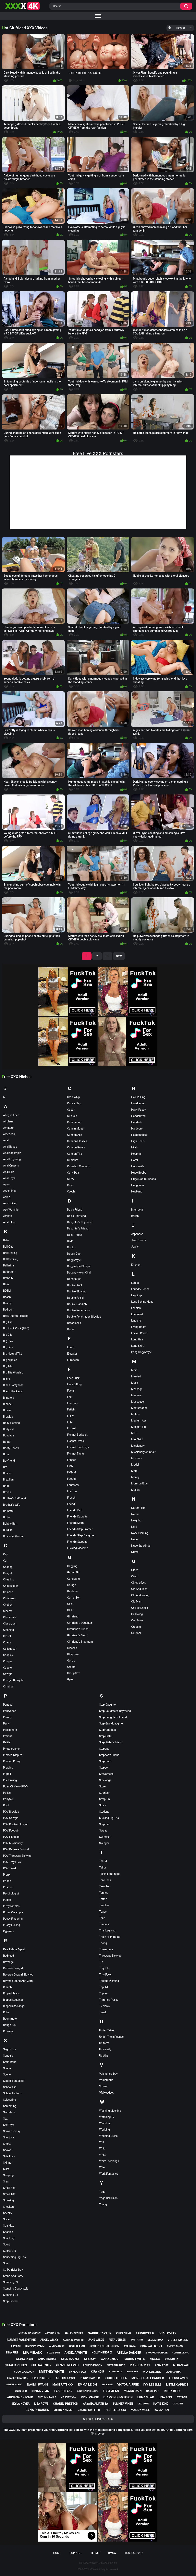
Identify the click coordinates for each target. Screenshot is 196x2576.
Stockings (105, 1780)
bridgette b (145, 2333)
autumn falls (47, 2397)
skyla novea (20, 2403)
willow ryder (24, 2359)
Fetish (71, 1409)
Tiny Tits (104, 1968)
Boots (6, 1441)
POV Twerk (10, 1868)
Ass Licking (10, 1203)
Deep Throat (74, 1234)
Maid (134, 1370)
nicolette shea (115, 2378)
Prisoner (8, 1887)
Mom (134, 1470)
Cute (70, 1185)
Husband (136, 1191)
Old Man (136, 1601)
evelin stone (41, 2378)
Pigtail (7, 1773)
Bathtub (8, 1278)
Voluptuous (106, 2080)
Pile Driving (10, 1780)
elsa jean (111, 2391)
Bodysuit (8, 1429)
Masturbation (139, 1407)
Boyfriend (9, 1460)
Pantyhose (9, 1710)
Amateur (8, 1127)
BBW (6, 1284)
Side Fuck (9, 2156)
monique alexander (147, 2378)
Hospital (136, 1153)
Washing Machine (110, 2110)
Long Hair (137, 1339)
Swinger (104, 1843)
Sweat (103, 1830)
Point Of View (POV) (15, 1786)
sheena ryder (41, 2365)
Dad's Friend (74, 1209)
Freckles (72, 1491)
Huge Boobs (138, 1172)
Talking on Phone (109, 1873)
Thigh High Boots (109, 1936)
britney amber (63, 2409)
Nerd (134, 1526)
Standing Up (10, 2294)
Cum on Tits (74, 1153)
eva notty (171, 2358)
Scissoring (9, 2099)
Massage (136, 1389)
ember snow (175, 2346)
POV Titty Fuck (12, 1862)
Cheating (8, 1579)
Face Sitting (74, 1384)
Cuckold (72, 1116)
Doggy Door (74, 1253)
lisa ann (165, 2397)
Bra (5, 1467)
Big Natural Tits (12, 1353)
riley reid (172, 2391)
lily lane (177, 2403)
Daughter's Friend (77, 1228)
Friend (71, 1504)
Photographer (11, 1748)
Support (76, 2553)
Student (104, 1811)
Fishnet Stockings (78, 1447)
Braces (7, 1473)
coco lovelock (24, 2371)
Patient (7, 1736)
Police (7, 1792)
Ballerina (8, 1265)
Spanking (9, 2238)
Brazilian (8, 1479)
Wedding (104, 2129)
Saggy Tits (9, 2049)
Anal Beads (10, 1146)
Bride (6, 1485)
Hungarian (137, 1185)
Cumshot (72, 1160)
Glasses (72, 1648)
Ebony (71, 1347)
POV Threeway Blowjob (17, 1855)
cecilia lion (77, 2346)
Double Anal (74, 1285)
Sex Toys (8, 2124)
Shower (7, 2150)
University (105, 2049)
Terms (94, 2553)
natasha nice (116, 2365)
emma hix (132, 2371)
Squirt (6, 2263)
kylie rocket (70, 2358)
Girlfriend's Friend (78, 1629)
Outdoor (136, 1633)
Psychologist (11, 1893)
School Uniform (12, 2093)
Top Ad (103, 1987)
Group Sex (73, 1673)
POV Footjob (10, 1830)
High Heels (138, 1141)
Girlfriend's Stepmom (80, 1641)
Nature (135, 1514)
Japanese (137, 1234)
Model (135, 1464)
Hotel (134, 1160)
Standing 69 (10, 2282)
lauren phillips (87, 2390)
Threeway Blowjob (110, 1955)
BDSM (7, 1290)
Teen (102, 1917)
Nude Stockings (141, 1545)
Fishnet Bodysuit (77, 1434)
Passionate (10, 1729)
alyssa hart (57, 2346)
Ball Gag (8, 1246)
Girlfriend (72, 1616)
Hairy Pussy (138, 1109)
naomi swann (37, 2384)
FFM (70, 1422)
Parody (7, 1717)
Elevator (72, 1353)
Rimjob (7, 1987)
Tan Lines (105, 1880)
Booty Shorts (11, 1448)
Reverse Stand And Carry (18, 1980)
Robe (6, 2012)
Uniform (104, 2043)
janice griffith (89, 2410)
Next (119, 956)
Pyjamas (8, 1931)
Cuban (71, 1109)
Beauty (7, 1303)
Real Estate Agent (14, 1949)
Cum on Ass (74, 1134)
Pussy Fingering (13, 1918)
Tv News (104, 2006)
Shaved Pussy (11, 2131)
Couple (7, 1667)
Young (103, 2204)
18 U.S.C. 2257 (133, 2553)
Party (6, 1723)
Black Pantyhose (13, 1385)
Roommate (10, 2018)
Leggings (136, 1295)
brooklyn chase (156, 2352)
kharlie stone (40, 2390)
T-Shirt (103, 1861)
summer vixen (123, 2403)
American (9, 1134)
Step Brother (10, 2301)
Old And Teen (139, 1588)
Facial (70, 1390)
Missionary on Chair (143, 1452)
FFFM (70, 1415)
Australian (9, 1222)
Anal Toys (9, 1178)
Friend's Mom (75, 1522)
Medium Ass (139, 1420)
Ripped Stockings (13, 2006)
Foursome (73, 1485)
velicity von (68, 2397)
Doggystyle (74, 1260)
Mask (134, 1382)
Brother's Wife (11, 1504)
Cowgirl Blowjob (13, 1680)
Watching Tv (106, 2117)
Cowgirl (7, 1673)
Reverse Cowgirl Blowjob (18, 1974)
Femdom (72, 1403)
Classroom (9, 1623)
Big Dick (8, 1341)
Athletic (7, 1215)
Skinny (7, 2162)
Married (136, 1376)
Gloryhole (73, 1654)
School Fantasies (13, 2080)
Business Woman (13, 1536)
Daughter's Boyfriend (79, 1222)
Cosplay (8, 1655)
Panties (7, 1704)
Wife (102, 2167)
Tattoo (103, 1899)
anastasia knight (29, 2333)
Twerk (103, 2012)
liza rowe (41, 2403)
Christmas (9, 1598)
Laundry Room (140, 1289)
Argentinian (10, 1190)
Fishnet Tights (75, 1453)
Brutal (6, 1517)
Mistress (136, 1458)
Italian (135, 1215)
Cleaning (8, 1629)
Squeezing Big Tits (14, 2257)
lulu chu (21, 2390)
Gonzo (71, 1660)
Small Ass (9, 2187)
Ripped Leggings (13, 1999)
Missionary (138, 1445)
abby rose (161, 2365)
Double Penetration (79, 1310)
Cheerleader (10, 1585)
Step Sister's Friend (111, 1742)
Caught (7, 1573)
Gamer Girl (73, 1572)
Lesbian (136, 1308)
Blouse (7, 1410)
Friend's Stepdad (77, 1541)
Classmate (9, 1617)
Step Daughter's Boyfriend (115, 1710)
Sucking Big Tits (109, 1818)
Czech (71, 1191)
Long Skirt (137, 1345)
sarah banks (47, 2358)
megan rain (133, 2391)
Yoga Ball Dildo (108, 2198)
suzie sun (53, 2352)
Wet (101, 2142)
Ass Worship (10, 1209)
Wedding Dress (108, 2135)
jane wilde (96, 2339)
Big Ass (7, 1322)
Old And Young (140, 1595)
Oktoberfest (138, 1582)
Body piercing (11, 1422)
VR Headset (106, 2092)
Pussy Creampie (13, 1912)
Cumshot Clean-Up (78, 1166)
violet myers (178, 2340)
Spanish (8, 2231)
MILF (134, 1433)
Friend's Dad (74, 1510)
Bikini (6, 1378)
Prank (6, 1874)
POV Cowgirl (10, 1818)
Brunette (8, 1511)
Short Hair (9, 2137)
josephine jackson (104, 2346)
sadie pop (152, 2390)
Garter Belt (73, 1597)
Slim (5, 2181)
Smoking (8, 2200)
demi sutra (173, 2371)
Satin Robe (9, 2061)
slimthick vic (180, 2352)
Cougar (7, 1661)
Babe (6, 1240)
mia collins (152, 2372)
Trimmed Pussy (108, 1999)
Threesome (106, 1949)
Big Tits (7, 1366)
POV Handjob (11, 1836)
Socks (7, 2219)
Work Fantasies (108, 2173)
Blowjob (8, 1416)
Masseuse (137, 1401)
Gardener (72, 1591)
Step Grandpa (107, 1729)
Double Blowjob (76, 1291)
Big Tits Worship (13, 1372)
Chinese (8, 1592)
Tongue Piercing (109, 1980)
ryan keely (115, 2371)
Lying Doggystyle (141, 1352)
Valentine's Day (108, 2073)
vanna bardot (110, 2358)
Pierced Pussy (11, 1761)
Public (7, 1899)
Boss (6, 1454)
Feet (69, 1396)
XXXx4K (94, 2569)
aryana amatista (95, 2403)
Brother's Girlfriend (14, 1498)
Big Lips (8, 1347)
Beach (7, 1297)
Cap (5, 1554)
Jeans (135, 1246)
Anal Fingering (12, 1159)
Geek (70, 1603)
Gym (70, 1679)
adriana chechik (20, 2397)
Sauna (7, 2068)
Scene (7, 2074)
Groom (71, 1666)
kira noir (97, 2371)
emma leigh (87, 2384)
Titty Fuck (105, 1974)
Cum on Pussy (76, 1147)
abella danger (129, 2352)
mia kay (90, 2359)
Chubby (7, 1604)
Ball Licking (10, 1252)
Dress (70, 1329)
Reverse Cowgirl (13, 1968)
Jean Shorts (138, 1240)
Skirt (6, 2169)
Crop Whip (73, 1097)
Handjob (136, 1122)
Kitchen (136, 1264)
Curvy (70, 1178)
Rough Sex (9, 2024)
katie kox (160, 2403)
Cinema (8, 1611)
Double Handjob (77, 1304)
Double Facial (75, 1297)
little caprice (177, 2384)
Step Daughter (108, 1704)
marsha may (139, 2365)
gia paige (107, 2384)
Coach (7, 1642)
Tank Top (104, 1886)
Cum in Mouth (75, 1128)
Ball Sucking (10, 1259)
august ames (178, 2378)
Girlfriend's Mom (77, 1635)
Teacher (104, 1905)
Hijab (134, 1147)
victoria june (128, 2384)
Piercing (8, 1767)
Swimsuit (104, 1836)
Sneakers (8, 2206)
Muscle (135, 1489)
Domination (74, 1278)
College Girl (10, 1648)
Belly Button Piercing (15, 1315)
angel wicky (49, 2339)
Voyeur (103, 2086)
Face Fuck (73, 1378)
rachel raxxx (115, 2410)
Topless (104, 1993)
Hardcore (136, 1128)
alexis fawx (65, 2378)
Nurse (135, 1552)
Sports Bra (9, 2250)
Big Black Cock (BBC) (16, 1328)
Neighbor (136, 1520)
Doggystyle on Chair (79, 1272)
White (102, 2154)
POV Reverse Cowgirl (16, 1849)
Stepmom (105, 1761)
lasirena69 (63, 2391)
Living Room (138, 1326)
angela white (75, 2352)
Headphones (139, 1134)
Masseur (136, 1395)
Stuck (102, 1805)
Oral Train (137, 1620)
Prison (7, 1880)
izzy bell (182, 2397)
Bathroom (9, 1271)
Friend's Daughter (77, 1516)
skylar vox (77, 2372)
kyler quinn (123, 2333)
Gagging (72, 1566)
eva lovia (130, 2346)
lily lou (16, 2346)
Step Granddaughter (111, 1723)
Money (135, 1477)
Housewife (137, 1166)
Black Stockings (13, 1391)
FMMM (71, 1472)
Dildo (70, 1241)
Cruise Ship (74, 1103)
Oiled (134, 1576)
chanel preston (65, 2403)
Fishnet (71, 1428)
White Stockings (109, 2161)
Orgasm (136, 1626)
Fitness (71, 1459)
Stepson (104, 1767)
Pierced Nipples (12, 1755)
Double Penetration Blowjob (84, 1316)
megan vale (181, 2365)
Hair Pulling (138, 1097)
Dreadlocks (74, 1322)
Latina (135, 1282)
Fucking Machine (77, 1548)
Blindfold (8, 1397)
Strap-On (104, 1799)
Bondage (8, 1435)
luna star (145, 2397)
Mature (135, 1414)
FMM (70, 1466)
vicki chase (90, 2397)
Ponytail (8, 1799)
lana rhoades (37, 2410)
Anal (6, 1140)
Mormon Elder (140, 1483)
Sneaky (7, 2213)
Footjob (71, 1478)
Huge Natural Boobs (143, 1178)
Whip (102, 2148)
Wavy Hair (105, 2123)
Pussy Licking (11, 1925)
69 (4, 1097)
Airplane (8, 1121)
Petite (6, 1742)
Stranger (104, 1792)
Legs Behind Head (142, 1301)
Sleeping (8, 2175)
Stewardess (106, 1773)
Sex (5, 2118)
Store (102, 1786)
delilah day (155, 2339)
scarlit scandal (17, 2378)
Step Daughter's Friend (113, 1717)
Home (57, 2553)
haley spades (74, 2333)
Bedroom (8, 1309)
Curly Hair (73, 1172)
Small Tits (9, 2194)
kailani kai (161, 2409)
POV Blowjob (11, 1811)
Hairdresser (138, 1103)
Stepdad (104, 1748)
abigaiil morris (73, 2339)
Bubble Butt (10, 1523)
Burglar (7, 1529)
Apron (6, 1184)
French (71, 1497)
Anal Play (9, 1171)
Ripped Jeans (11, 1993)
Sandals (8, 2055)
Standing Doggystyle (15, 2288)
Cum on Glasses (77, 1141)
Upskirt (103, 2055)
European (73, 1359)
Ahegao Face (11, 1115)
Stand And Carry (13, 2276)
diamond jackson (118, 2397)
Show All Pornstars (98, 2419)
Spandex (8, 2225)
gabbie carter (99, 2333)
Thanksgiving (107, 1930)
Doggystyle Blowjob (79, 1266)
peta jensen (117, 2339)
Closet (7, 1636)
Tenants (104, 1924)
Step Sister (105, 1736)
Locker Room (139, 1333)
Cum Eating (74, 1122)
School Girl (9, 2087)
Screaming (9, 2106)
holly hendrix (102, 2352)
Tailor (102, 1867)
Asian (6, 1197)
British (7, 1492)
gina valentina (151, 2346)
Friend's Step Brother (79, 1529)
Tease (102, 1911)
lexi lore (143, 2403)
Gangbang (73, 1578)
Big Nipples (10, 1359)
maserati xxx (62, 2384)
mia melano (32, 2352)
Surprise (104, 1824)
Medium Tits (139, 1426)
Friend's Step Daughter (81, 1535)
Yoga (102, 2191)
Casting (8, 1566)
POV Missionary (13, 1843)
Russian (8, 2031)
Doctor (71, 1247)
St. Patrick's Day (13, 2269)
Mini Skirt (137, 1439)
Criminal (8, 1686)
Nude (134, 1539)
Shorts (7, 2143)
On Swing (137, 1614)
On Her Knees (139, 1607)
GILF (70, 1610)
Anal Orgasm (11, 1165)
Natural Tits (138, 1507)
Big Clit (7, 1334)
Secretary (9, 2112)
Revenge (8, 1962)
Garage (71, 1585)
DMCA (112, 2553)
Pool (6, 1805)
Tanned (103, 1892)
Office (134, 1570)
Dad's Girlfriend (76, 1215)
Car (5, 1560)
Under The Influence (111, 2036)
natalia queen (16, 2365)
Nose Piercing (139, 1533)
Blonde (7, 1404)
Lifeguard (137, 1314)
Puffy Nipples (11, 1906)
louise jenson (92, 2365)
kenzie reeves (67, 2365)
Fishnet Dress (75, 1441)
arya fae (155, 2359)
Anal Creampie (12, 1153)
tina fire (12, 2352)
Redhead (8, 1955)
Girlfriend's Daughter (79, 1622)
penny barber (90, 2378)
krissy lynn (34, 2346)
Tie (101, 1962)
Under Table (106, 2030)
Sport (6, 2244)
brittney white (51, 2372)
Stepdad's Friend (109, 1755)
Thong (103, 1943)
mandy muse (140, 2410)
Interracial (137, 1209)
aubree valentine (21, 2340)
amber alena (14, 2384)
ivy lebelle (152, 2384)
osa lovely (167, 2333)
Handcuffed (138, 1116)
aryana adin (52, 2333)
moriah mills (134, 2359)
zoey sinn (137, 2339)
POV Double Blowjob (15, 1824)
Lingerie (136, 1320)
